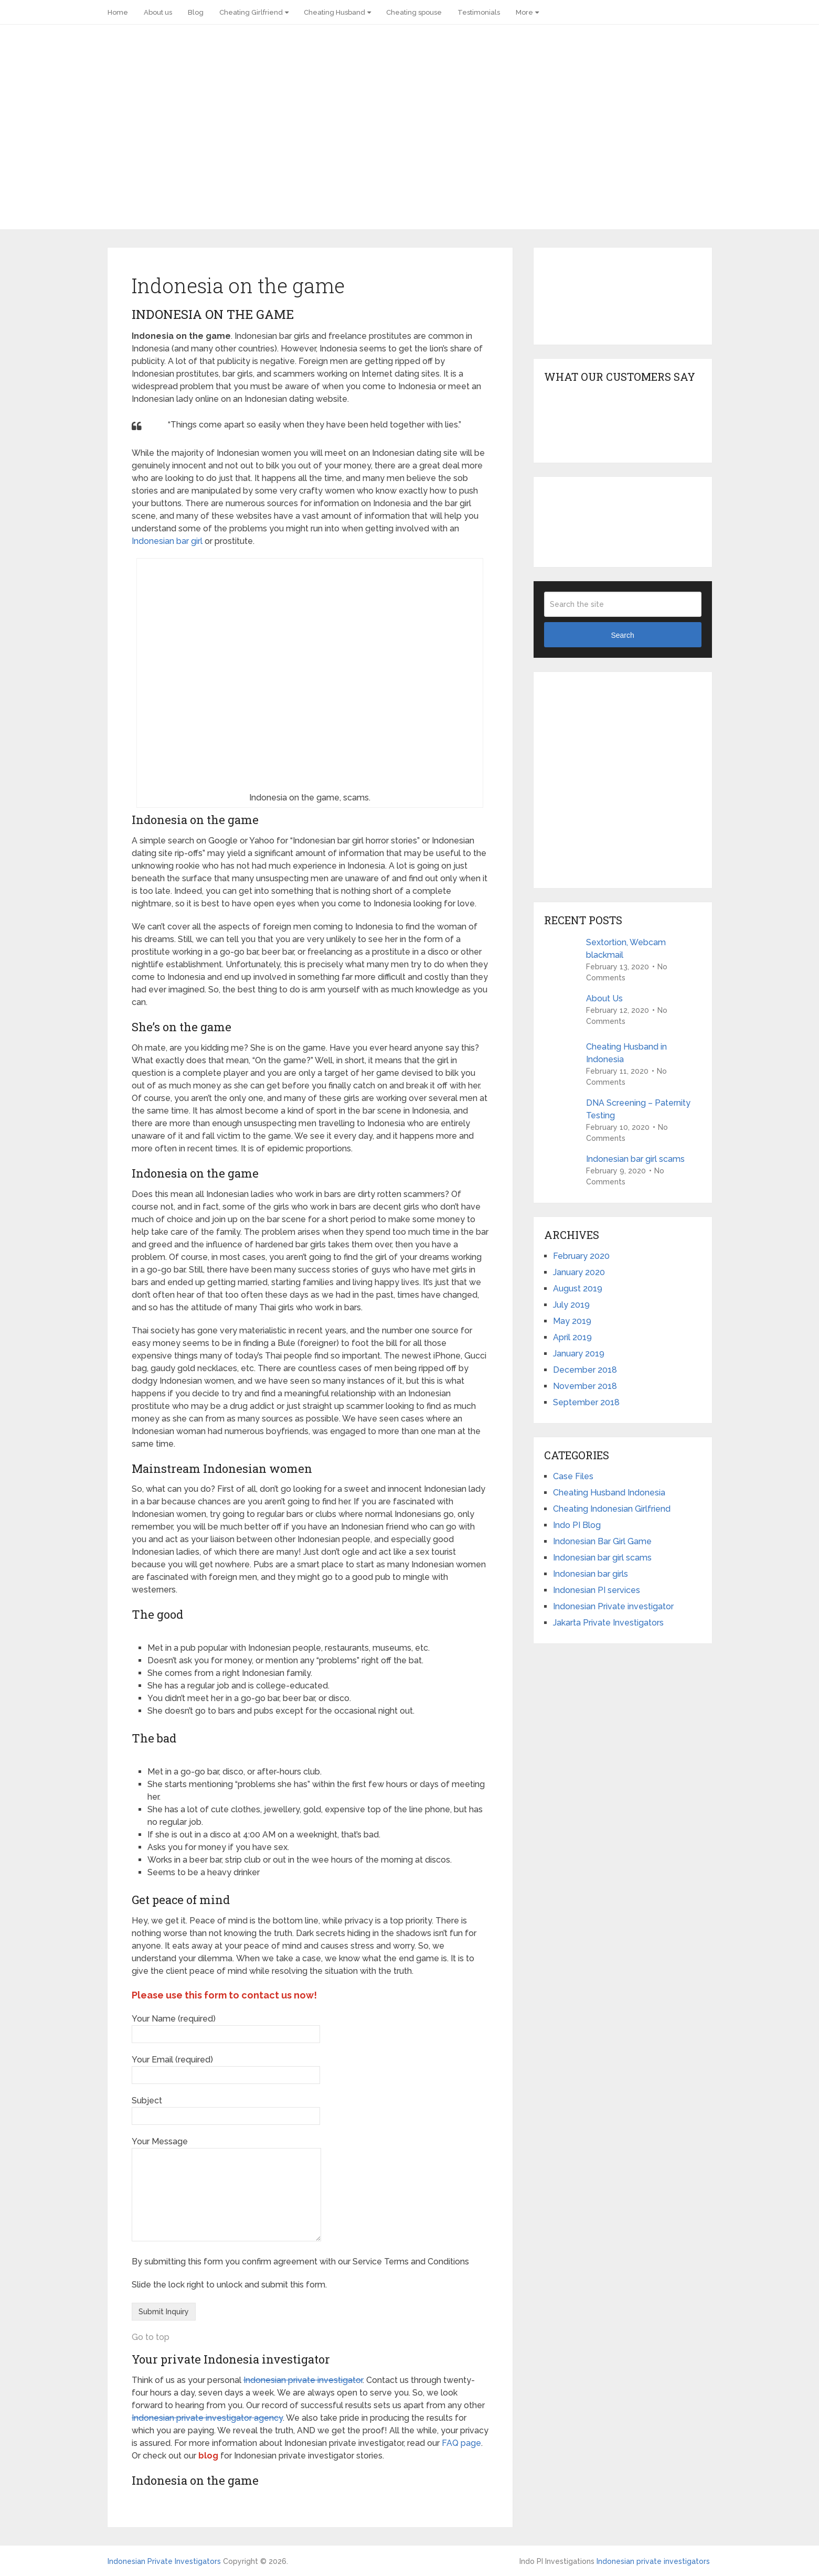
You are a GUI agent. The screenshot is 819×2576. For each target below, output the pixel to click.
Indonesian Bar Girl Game (602, 1541)
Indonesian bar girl (167, 541)
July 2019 (571, 1305)
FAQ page (461, 2443)
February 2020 (581, 1256)
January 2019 (578, 1354)
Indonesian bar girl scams (635, 1159)
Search (622, 635)
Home (118, 12)
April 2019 (572, 1337)
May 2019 (572, 1321)
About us (158, 12)
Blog (196, 12)
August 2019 (577, 1289)
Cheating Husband (334, 12)
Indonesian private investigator (303, 2380)
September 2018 (586, 1402)
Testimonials (479, 12)
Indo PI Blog (577, 1525)
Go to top (150, 2337)
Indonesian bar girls (590, 1574)
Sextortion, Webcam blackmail (626, 948)
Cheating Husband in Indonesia (626, 1053)
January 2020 (579, 1272)
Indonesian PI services (596, 1590)
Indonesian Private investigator (613, 1606)
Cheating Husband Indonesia (609, 1493)
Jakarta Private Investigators (608, 1623)
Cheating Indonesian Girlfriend (612, 1509)
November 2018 (585, 1386)
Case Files (573, 1476)
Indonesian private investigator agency (207, 2418)
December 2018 (585, 1370)
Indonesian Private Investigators (164, 2561)
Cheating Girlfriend (251, 12)
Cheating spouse (414, 12)
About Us (604, 998)
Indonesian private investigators (653, 2561)
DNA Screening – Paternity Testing (638, 1109)
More (524, 12)
